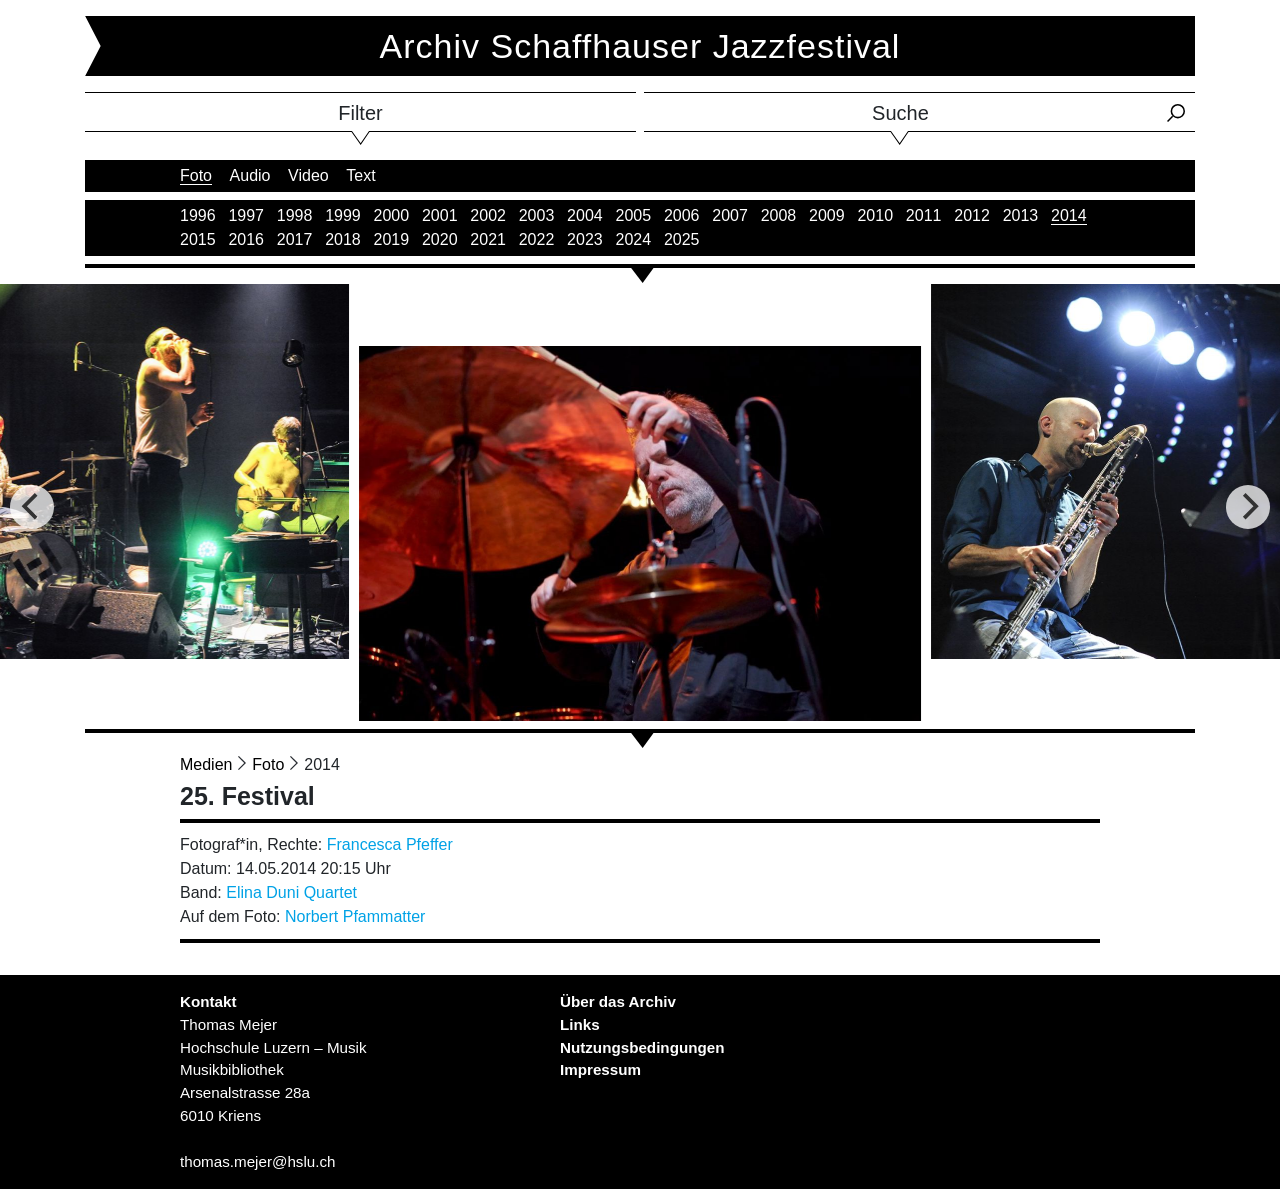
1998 (295, 215)
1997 (246, 215)
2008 (779, 215)
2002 (488, 215)
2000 (392, 215)
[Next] (1248, 507)
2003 (537, 215)
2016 (246, 239)
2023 (585, 239)
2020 (440, 239)
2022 (537, 239)
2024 (634, 239)
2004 (585, 215)
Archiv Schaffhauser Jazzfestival (640, 46)
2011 (924, 215)
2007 (730, 215)
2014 (1069, 215)
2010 (875, 215)
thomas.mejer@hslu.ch (258, 1161)
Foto (196, 175)
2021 (488, 239)
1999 (343, 215)
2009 (827, 215)
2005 (634, 215)
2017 (295, 239)
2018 (343, 239)
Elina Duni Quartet (291, 892)
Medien (206, 764)
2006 (682, 215)
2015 (198, 239)
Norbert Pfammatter (355, 916)
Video (308, 175)
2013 (1021, 215)
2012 (972, 215)
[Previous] (32, 507)
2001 (440, 215)
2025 (682, 239)
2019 (392, 239)
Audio (250, 175)
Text (360, 175)
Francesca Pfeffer (390, 844)
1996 (198, 215)
